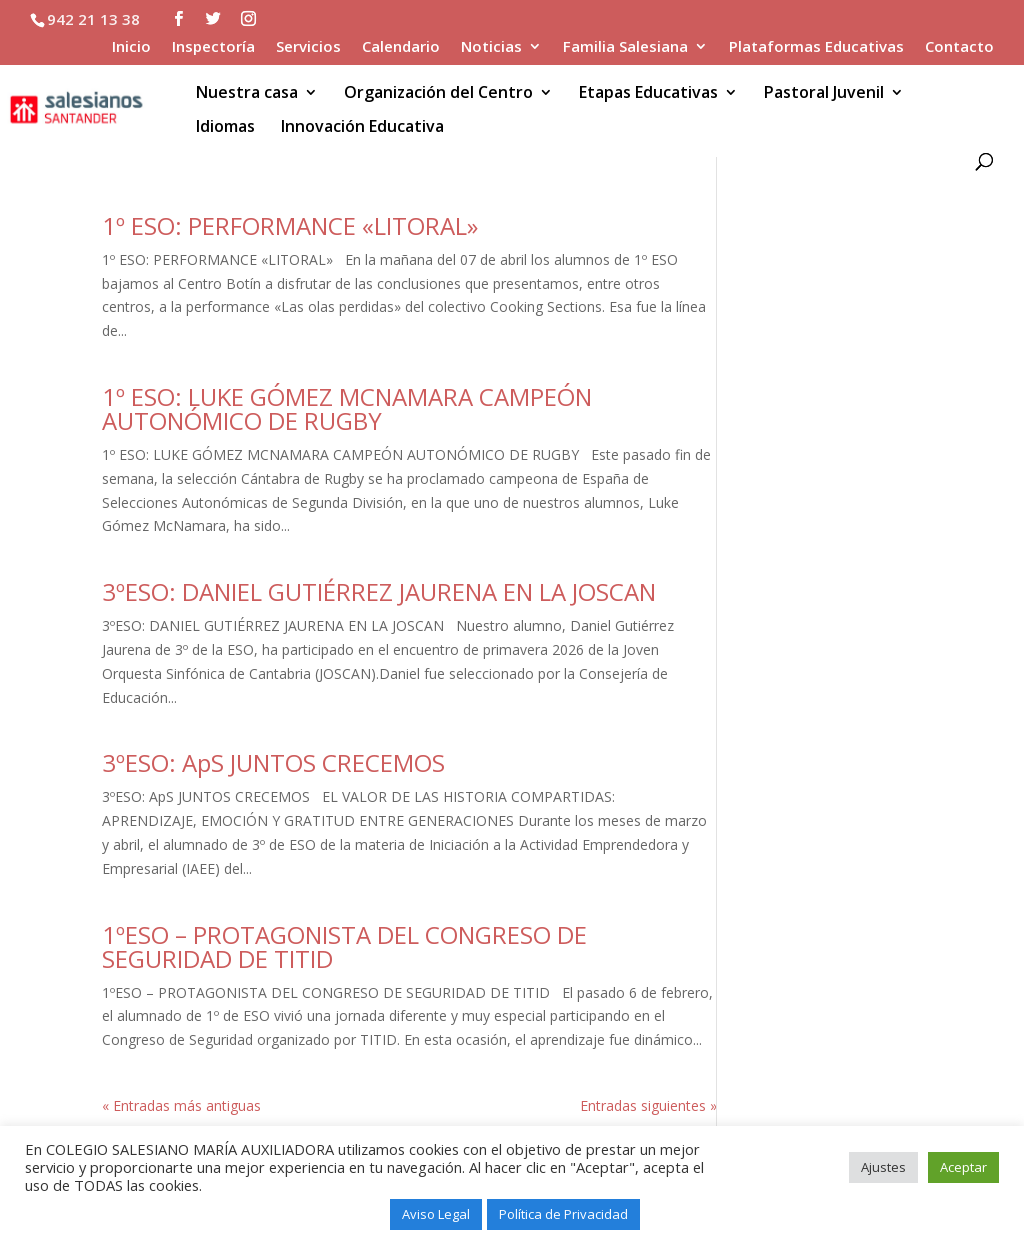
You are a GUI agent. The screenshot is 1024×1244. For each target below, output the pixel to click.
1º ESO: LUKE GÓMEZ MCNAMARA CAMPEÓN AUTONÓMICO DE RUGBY (347, 408)
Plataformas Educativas (816, 47)
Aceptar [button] (963, 1167)
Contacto (959, 47)
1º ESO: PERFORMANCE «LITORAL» (290, 225)
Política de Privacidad (563, 1214)
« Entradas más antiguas (181, 1105)
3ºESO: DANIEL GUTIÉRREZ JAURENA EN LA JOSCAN (379, 591)
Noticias (491, 47)
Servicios (308, 47)
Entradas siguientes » (648, 1105)
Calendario (401, 47)
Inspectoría (213, 47)
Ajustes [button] (883, 1167)
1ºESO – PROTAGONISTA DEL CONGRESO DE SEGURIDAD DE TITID (344, 946)
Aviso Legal (436, 1214)
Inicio (131, 47)
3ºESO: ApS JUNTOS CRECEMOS (273, 762)
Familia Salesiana (625, 47)
